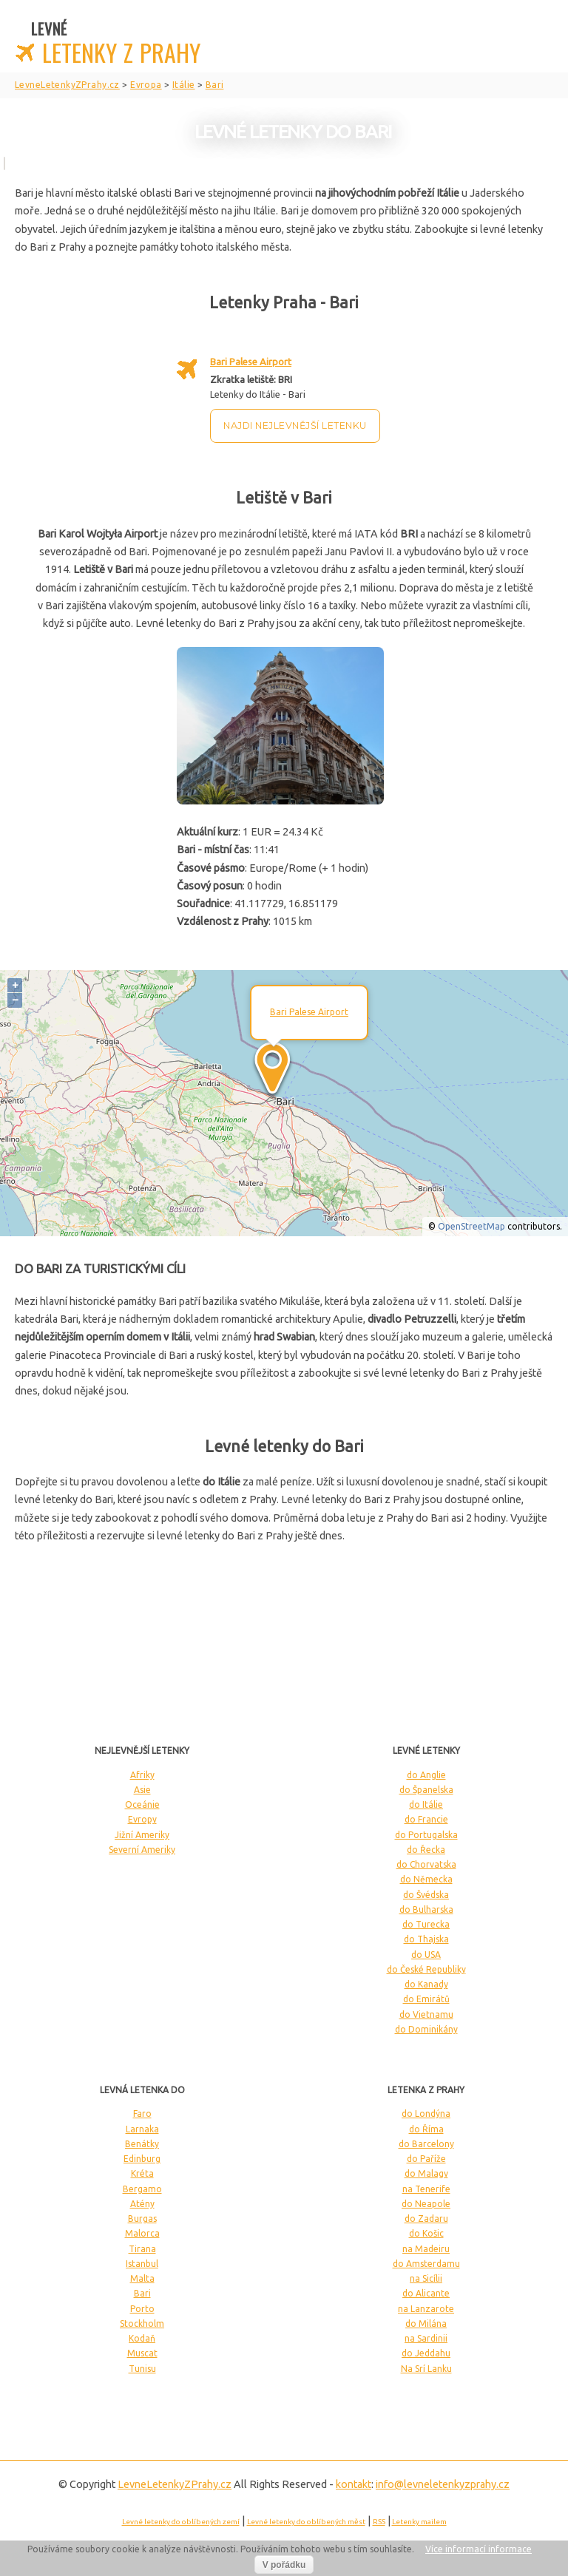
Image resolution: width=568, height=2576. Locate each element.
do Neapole (426, 2204)
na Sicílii (426, 2278)
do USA (426, 1954)
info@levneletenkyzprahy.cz (443, 2484)
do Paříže (426, 2158)
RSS (379, 2522)
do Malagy (426, 2173)
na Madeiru (426, 2249)
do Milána (426, 2323)
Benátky (142, 2144)
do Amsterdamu (426, 2263)
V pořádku (284, 2565)
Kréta (142, 2173)
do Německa (426, 1879)
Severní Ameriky (142, 1849)
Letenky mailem (419, 2522)
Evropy (142, 1819)
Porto (142, 2309)
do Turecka (426, 1924)
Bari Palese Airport (250, 361)
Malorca (142, 2233)
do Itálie (426, 1804)
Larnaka (142, 2129)
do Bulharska (426, 1909)
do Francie (426, 1819)
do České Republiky (426, 1969)
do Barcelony (426, 2144)
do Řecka (426, 1849)
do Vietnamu (426, 2014)
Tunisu (142, 2368)
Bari (142, 2293)
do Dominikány (426, 2029)
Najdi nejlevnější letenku (295, 425)
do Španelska (426, 1789)
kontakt (353, 2484)
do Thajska (426, 1939)
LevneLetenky (174, 2484)
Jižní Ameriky (142, 1835)
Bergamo (142, 2189)
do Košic (426, 2233)
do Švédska (426, 1894)
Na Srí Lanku (426, 2368)
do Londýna (426, 2113)
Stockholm (142, 2323)
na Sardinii (426, 2338)
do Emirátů (426, 1999)
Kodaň (142, 2338)
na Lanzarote (426, 2309)
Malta (142, 2278)
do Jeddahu (426, 2353)
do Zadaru (426, 2218)
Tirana (142, 2249)
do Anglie (426, 1775)
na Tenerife (426, 2189)
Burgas (142, 2218)
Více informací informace (478, 2549)
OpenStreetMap (471, 1226)
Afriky (142, 1775)
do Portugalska (426, 1835)
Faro (142, 2113)
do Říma (426, 2129)
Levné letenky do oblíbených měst (306, 2522)
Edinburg (142, 2158)
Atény (142, 2204)
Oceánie (142, 1804)
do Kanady (426, 1984)
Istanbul (142, 2263)
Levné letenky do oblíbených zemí (181, 2522)
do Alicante (426, 2293)
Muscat (142, 2353)
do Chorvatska (426, 1864)
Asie (142, 1789)
